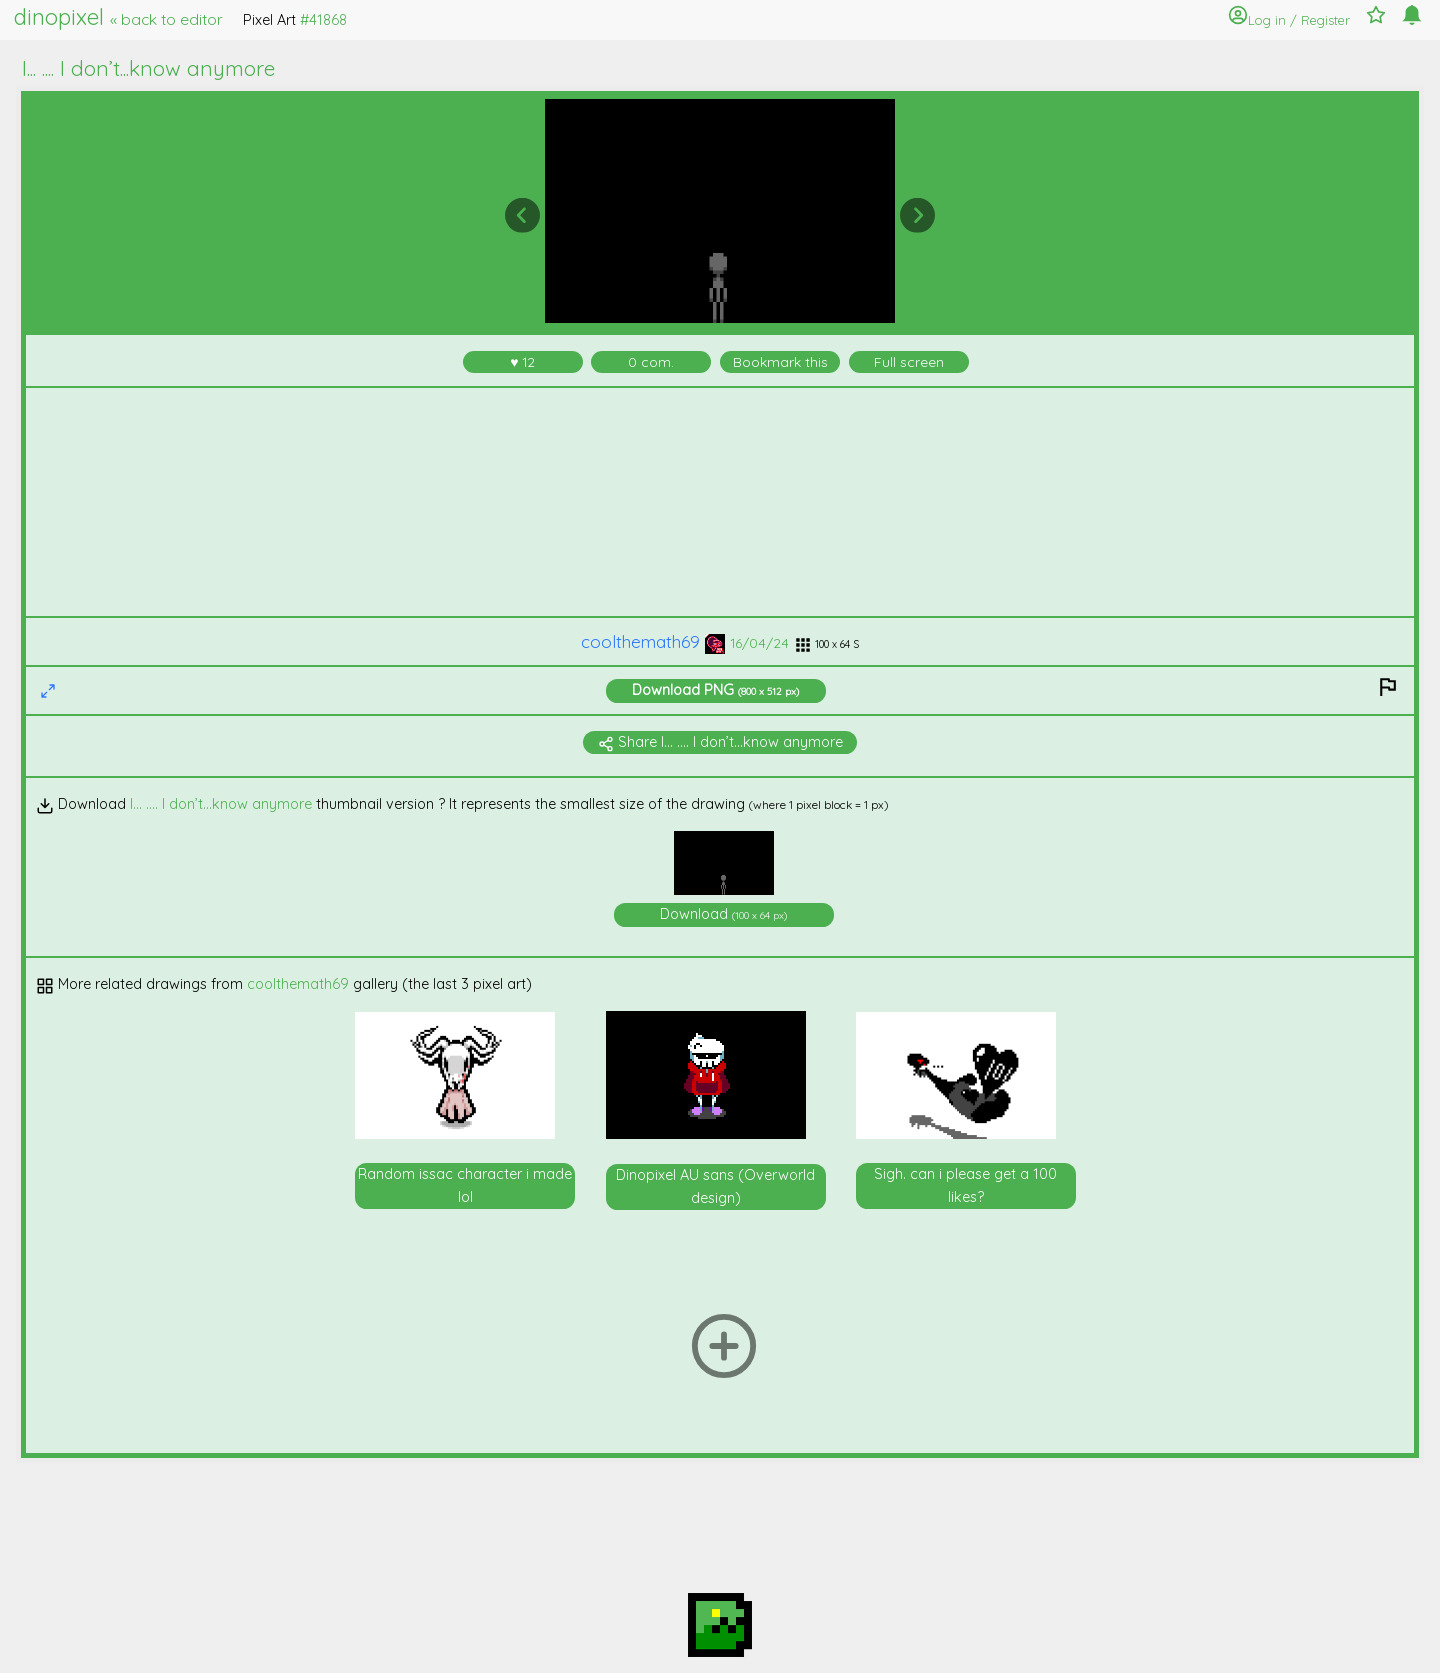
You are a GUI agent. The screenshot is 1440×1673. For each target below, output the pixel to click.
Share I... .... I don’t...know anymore (720, 742)
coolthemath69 (653, 641)
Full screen (909, 361)
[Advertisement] (720, 502)
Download (715, 690)
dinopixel (118, 17)
